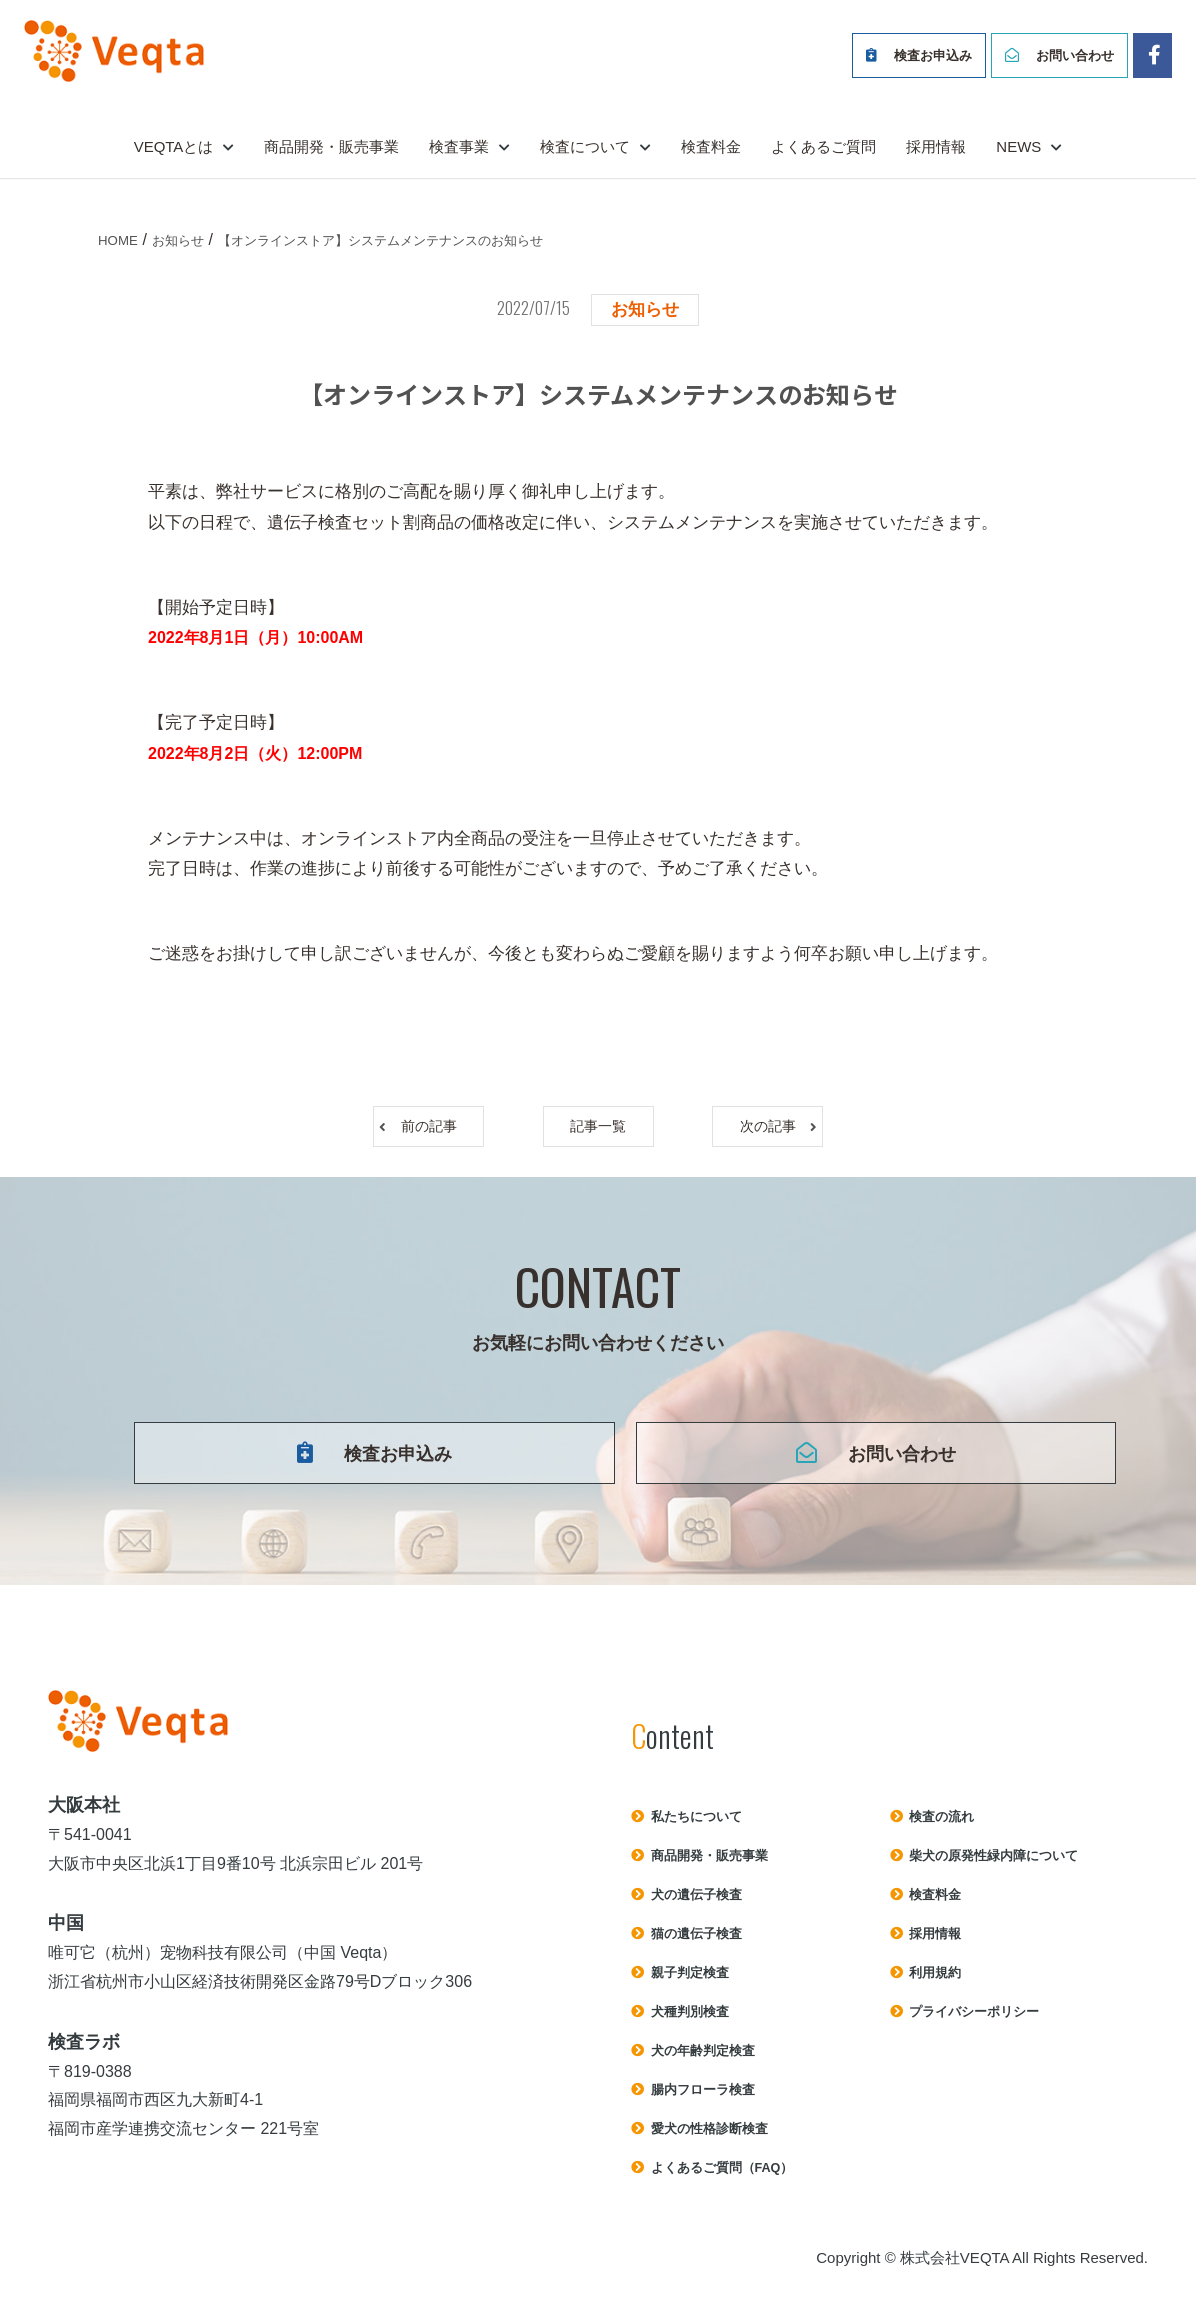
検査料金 (711, 146)
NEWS (1018, 146)
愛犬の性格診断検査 (709, 2137)
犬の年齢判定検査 (703, 2059)
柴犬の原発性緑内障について (993, 1864)
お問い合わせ (1075, 55)
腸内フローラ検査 (703, 2098)
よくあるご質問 (823, 146)
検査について (585, 146)
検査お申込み (933, 55)
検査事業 (459, 146)
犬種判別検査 (690, 2020)
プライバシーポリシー (974, 2020)
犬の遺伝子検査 (696, 1903)
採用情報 (936, 146)
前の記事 (442, 1128)
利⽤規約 (935, 1981)
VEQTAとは (174, 146)
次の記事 (755, 1128)
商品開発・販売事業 (331, 146)
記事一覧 (598, 1128)
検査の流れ (941, 1825)
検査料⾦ (935, 1903)
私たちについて (696, 1825)
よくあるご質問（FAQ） (723, 2176)
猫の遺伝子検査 (696, 1942)
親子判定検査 (690, 1981)
